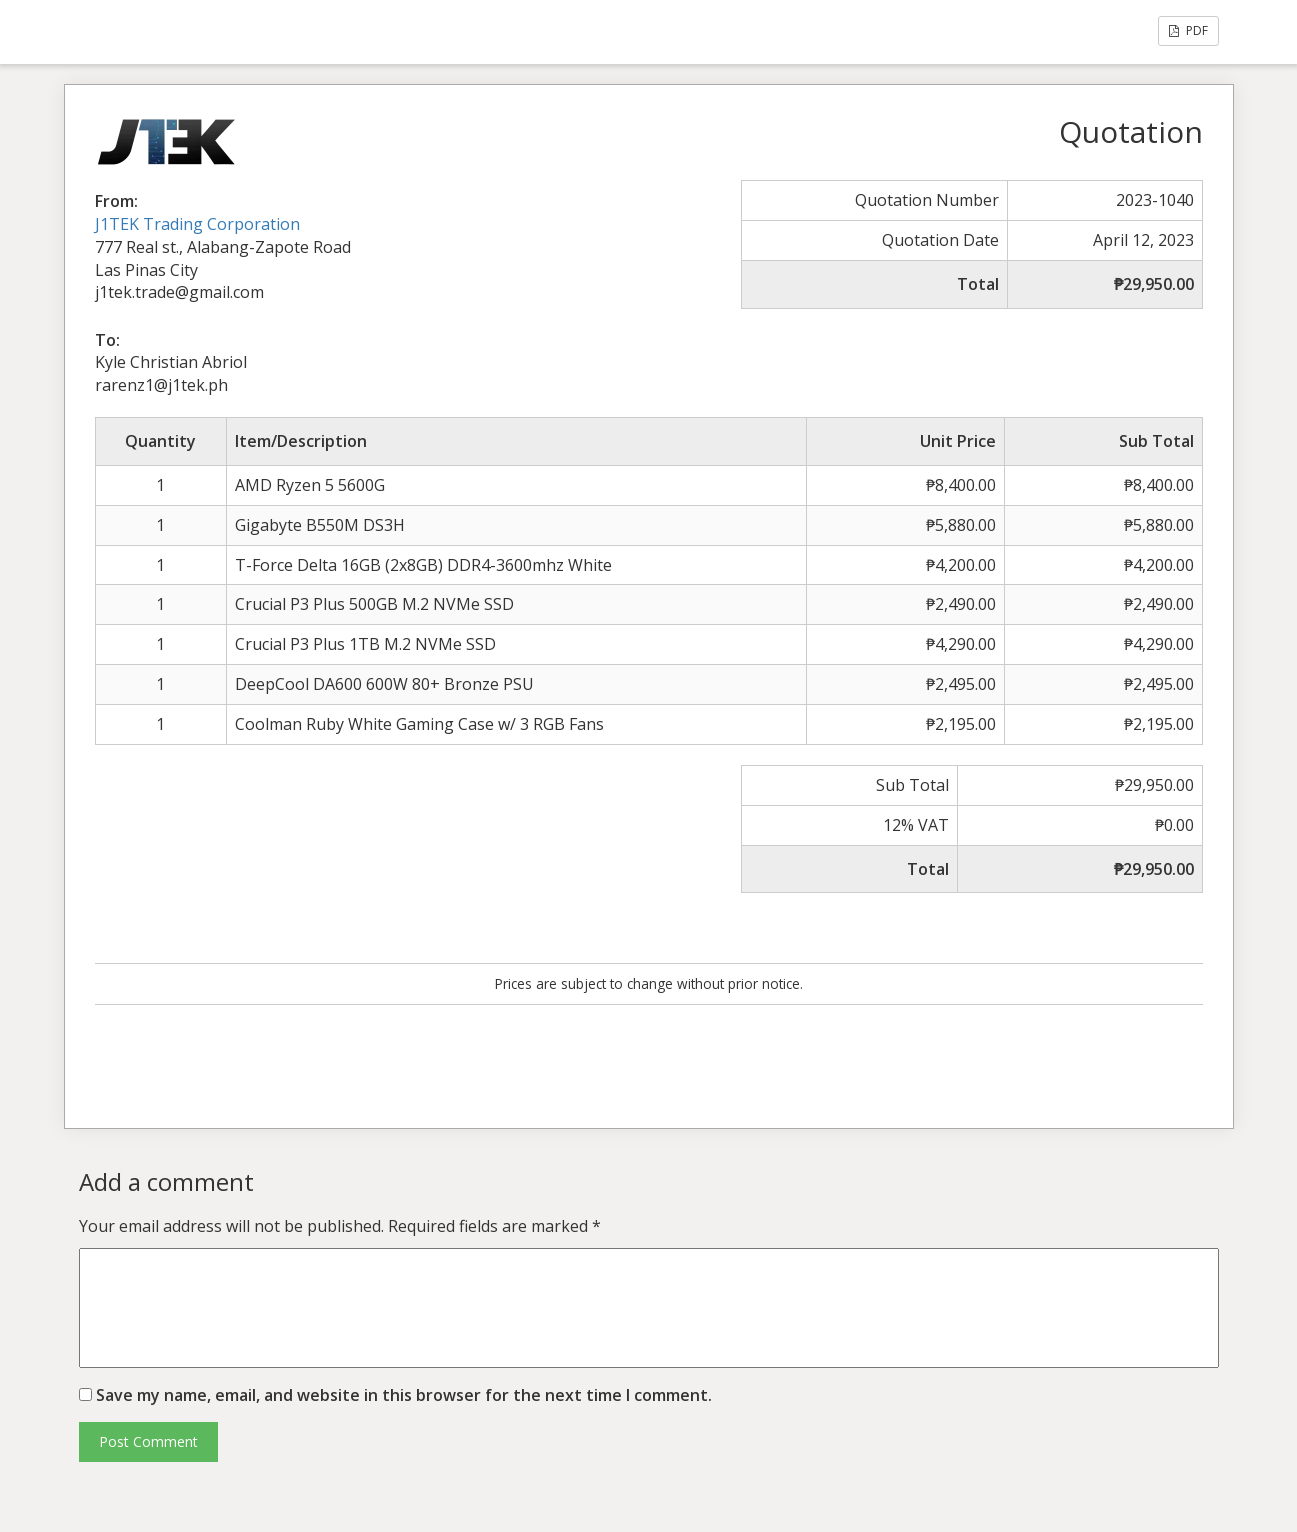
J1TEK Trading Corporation (197, 224)
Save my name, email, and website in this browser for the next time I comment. (404, 1395)
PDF (1188, 30)
